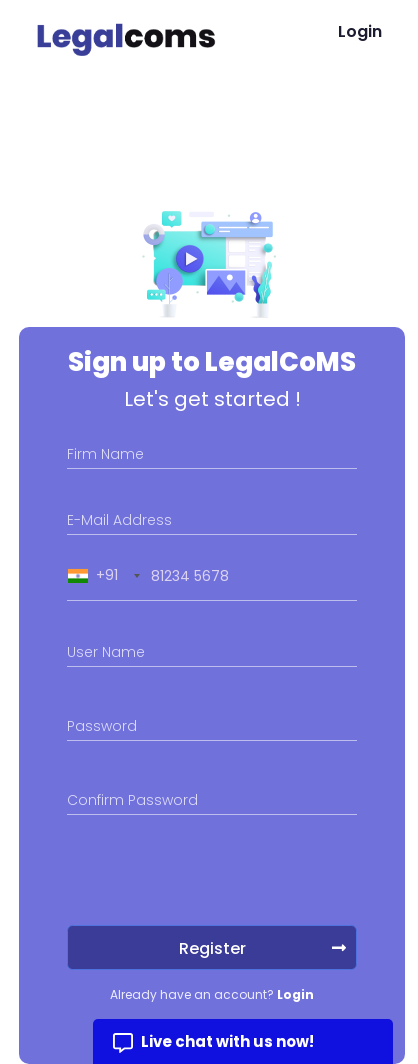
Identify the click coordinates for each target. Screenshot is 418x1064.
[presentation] (219, 870)
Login (360, 31)
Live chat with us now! (227, 1041)
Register (263, 948)
